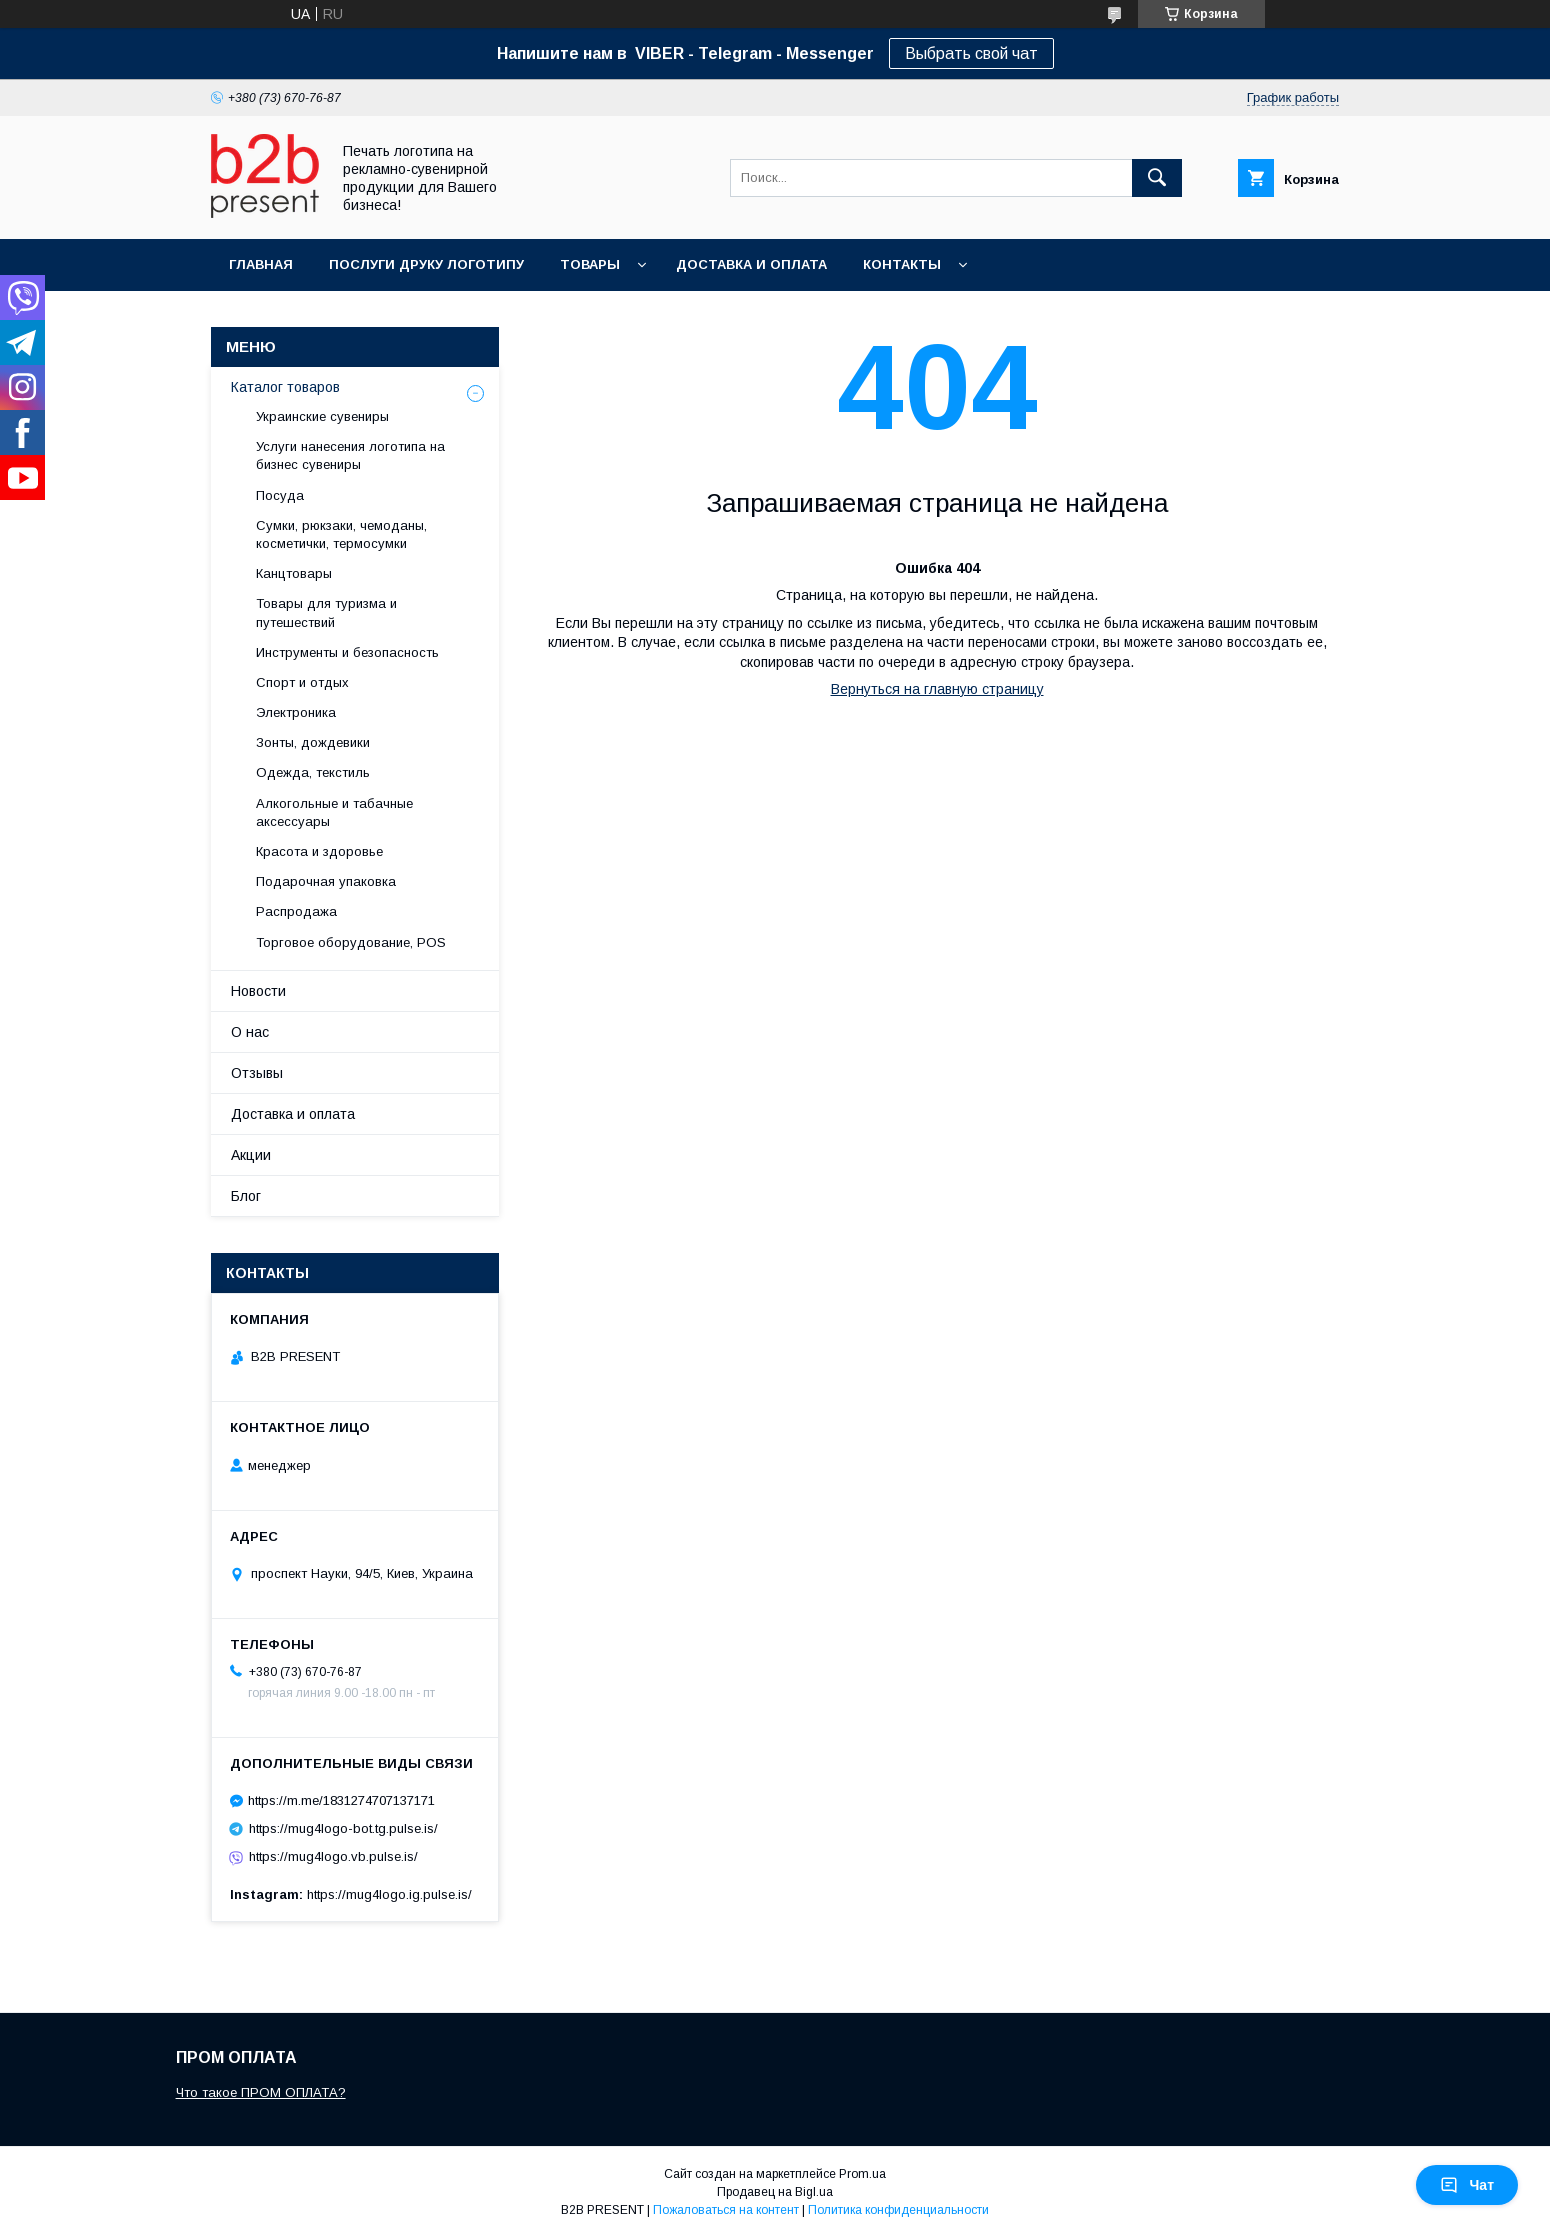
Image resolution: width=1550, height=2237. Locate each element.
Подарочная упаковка (326, 881)
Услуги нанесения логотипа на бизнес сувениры (350, 455)
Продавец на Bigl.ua (775, 2192)
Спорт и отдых (302, 682)
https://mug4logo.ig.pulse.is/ (389, 1894)
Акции (251, 1155)
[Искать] (1157, 178)
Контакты (902, 264)
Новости (258, 991)
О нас (250, 1032)
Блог (246, 1196)
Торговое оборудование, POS (351, 942)
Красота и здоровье (319, 851)
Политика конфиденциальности (898, 2210)
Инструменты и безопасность (347, 652)
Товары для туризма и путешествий (326, 612)
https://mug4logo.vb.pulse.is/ (333, 1856)
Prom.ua (862, 2174)
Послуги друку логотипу (426, 264)
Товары (590, 264)
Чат (1467, 2185)
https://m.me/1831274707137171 (341, 1800)
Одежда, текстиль (313, 772)
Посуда (280, 495)
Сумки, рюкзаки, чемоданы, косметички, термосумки (341, 534)
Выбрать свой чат (971, 53)
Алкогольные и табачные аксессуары (334, 812)
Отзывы (257, 1073)
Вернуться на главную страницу (937, 689)
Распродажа (296, 911)
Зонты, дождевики (313, 742)
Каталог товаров (285, 387)
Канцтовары (294, 573)
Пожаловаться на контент (726, 2210)
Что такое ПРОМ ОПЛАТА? (261, 2092)
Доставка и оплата (751, 264)
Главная (261, 264)
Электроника (296, 712)
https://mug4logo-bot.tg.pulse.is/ (343, 1828)
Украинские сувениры (322, 416)
